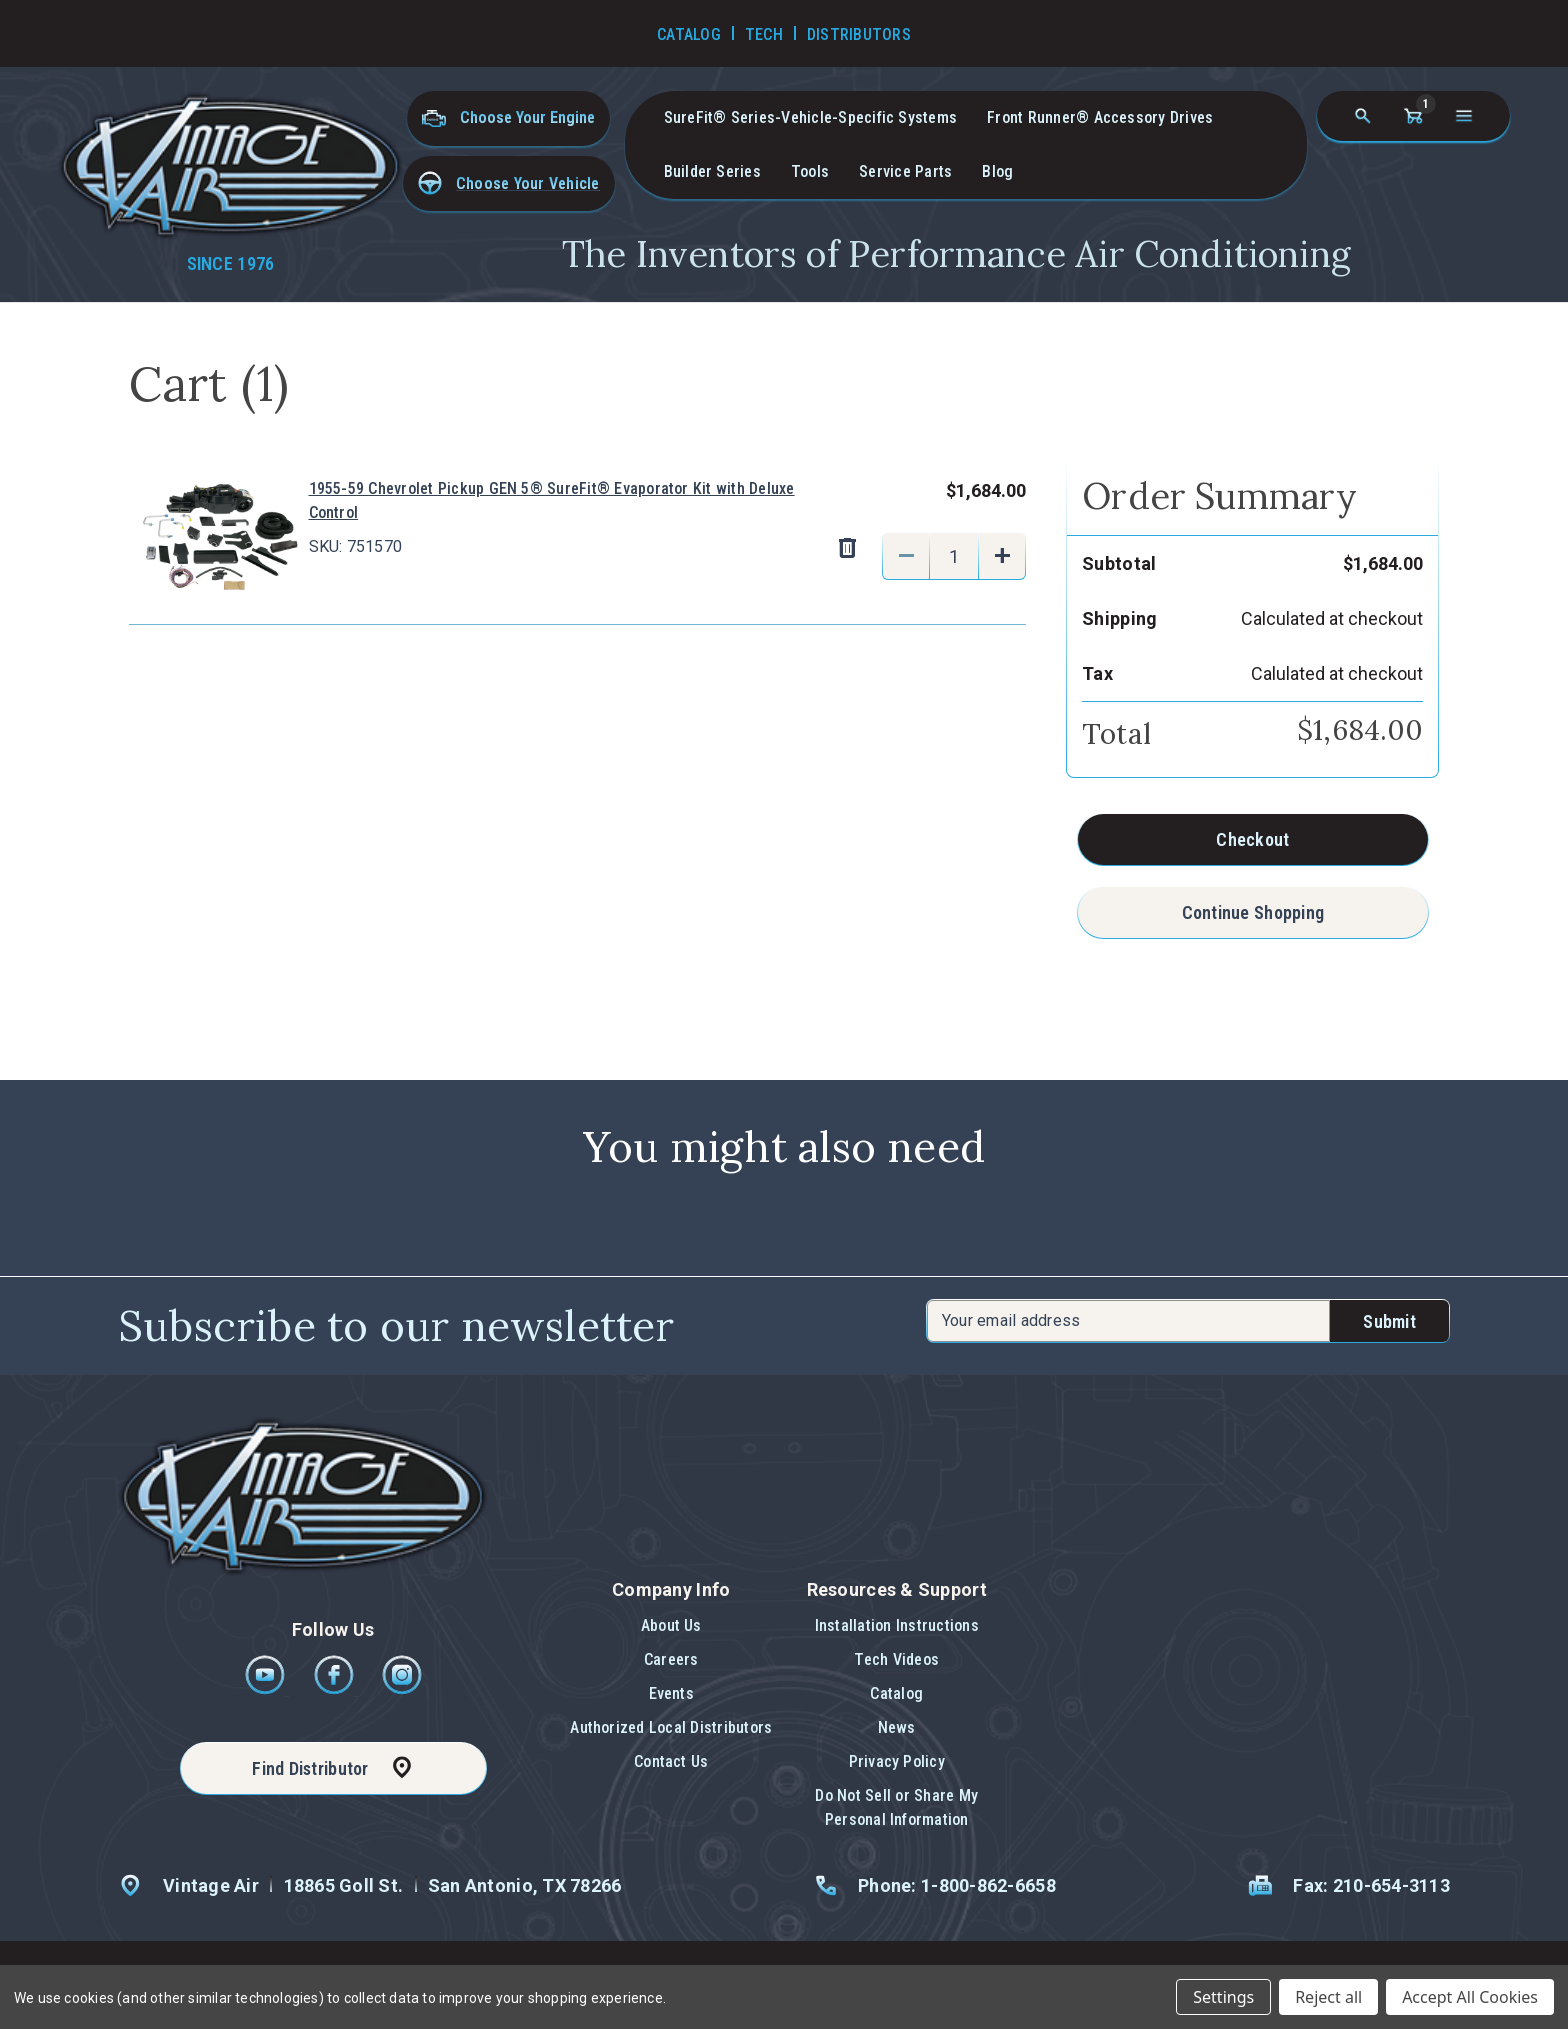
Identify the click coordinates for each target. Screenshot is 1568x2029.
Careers (671, 1659)
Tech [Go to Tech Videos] (764, 34)
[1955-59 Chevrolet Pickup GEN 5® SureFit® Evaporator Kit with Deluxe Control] (954, 556)
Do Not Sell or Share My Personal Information (896, 1807)
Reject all (1328, 1997)
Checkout (1252, 839)
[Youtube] (266, 1689)
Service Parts (905, 171)
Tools (810, 171)
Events (671, 1693)
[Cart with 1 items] (1413, 116)
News (897, 1727)
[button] (509, 183)
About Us (671, 1625)
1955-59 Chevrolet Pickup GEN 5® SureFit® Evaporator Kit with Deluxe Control (552, 500)
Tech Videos (896, 1659)
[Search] (1363, 116)
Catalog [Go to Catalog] (689, 34)
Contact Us (671, 1761)
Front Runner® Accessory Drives (1100, 117)
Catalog (896, 1693)
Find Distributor (310, 1768)
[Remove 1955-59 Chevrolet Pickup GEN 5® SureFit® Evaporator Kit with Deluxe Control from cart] (847, 549)
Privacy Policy (897, 1761)
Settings (1223, 1997)
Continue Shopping (1253, 912)
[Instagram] (402, 1689)
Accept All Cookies (1470, 1997)
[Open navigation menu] (1464, 116)
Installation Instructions (897, 1625)
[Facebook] (335, 1689)
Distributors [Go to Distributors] (859, 34)
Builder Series (712, 171)
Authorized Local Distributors (671, 1727)
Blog (997, 171)
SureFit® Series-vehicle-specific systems (811, 117)
